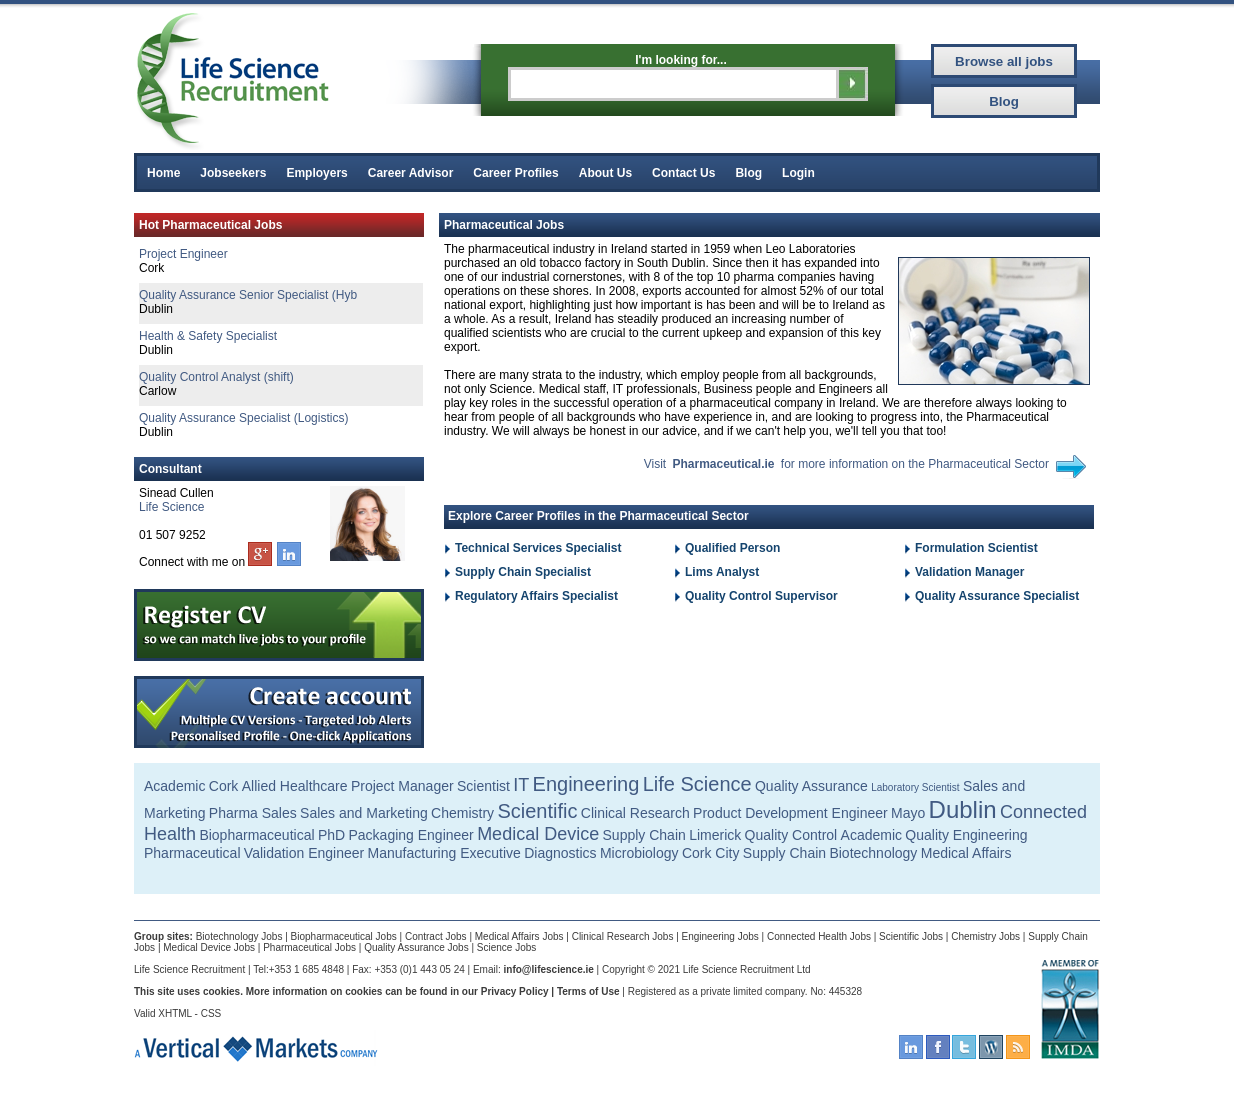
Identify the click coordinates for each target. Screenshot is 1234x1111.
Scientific (537, 811)
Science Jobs (506, 947)
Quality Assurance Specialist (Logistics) (243, 418)
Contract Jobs (436, 936)
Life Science (171, 507)
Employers (316, 173)
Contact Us (683, 173)
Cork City (711, 853)
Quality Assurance (811, 786)
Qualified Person (732, 548)
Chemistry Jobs (985, 936)
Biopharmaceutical (256, 835)
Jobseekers (233, 173)
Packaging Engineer (410, 835)
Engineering (586, 784)
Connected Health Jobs (819, 936)
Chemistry (462, 813)
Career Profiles (515, 173)
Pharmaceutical (192, 853)
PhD (331, 835)
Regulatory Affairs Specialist (536, 596)
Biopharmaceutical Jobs (344, 936)
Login (798, 173)
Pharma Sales (253, 813)
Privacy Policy (515, 991)
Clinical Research (635, 813)
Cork (224, 786)
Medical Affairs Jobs (519, 936)
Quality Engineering (966, 835)
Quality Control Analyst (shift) (216, 377)
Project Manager (402, 786)
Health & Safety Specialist (208, 336)
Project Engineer (183, 254)
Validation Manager (969, 572)
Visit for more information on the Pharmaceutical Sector (846, 464)
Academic (174, 786)
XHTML (175, 1013)
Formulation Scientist (976, 548)
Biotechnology (873, 853)
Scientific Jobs (911, 936)
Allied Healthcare (295, 786)
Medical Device (538, 834)
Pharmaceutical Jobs (309, 947)
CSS (211, 1013)
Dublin (963, 809)
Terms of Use (588, 991)
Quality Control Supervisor (761, 596)
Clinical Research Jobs (623, 936)
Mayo (908, 813)
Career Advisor (411, 173)
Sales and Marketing (364, 813)
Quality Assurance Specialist (997, 596)
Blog (748, 173)
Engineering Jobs (720, 936)
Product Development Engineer (790, 813)
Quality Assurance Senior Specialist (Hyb (248, 295)
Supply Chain (644, 835)
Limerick (715, 835)
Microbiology (639, 853)
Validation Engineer (304, 853)
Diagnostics (560, 853)
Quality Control (791, 835)
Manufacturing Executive (444, 853)
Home (163, 173)
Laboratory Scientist (915, 787)
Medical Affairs (966, 853)
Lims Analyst (722, 572)
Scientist (483, 786)
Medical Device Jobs (209, 947)
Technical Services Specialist (538, 548)
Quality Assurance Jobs (416, 947)
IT (521, 785)
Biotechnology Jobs (239, 936)
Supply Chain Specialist (523, 572)
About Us (605, 173)
